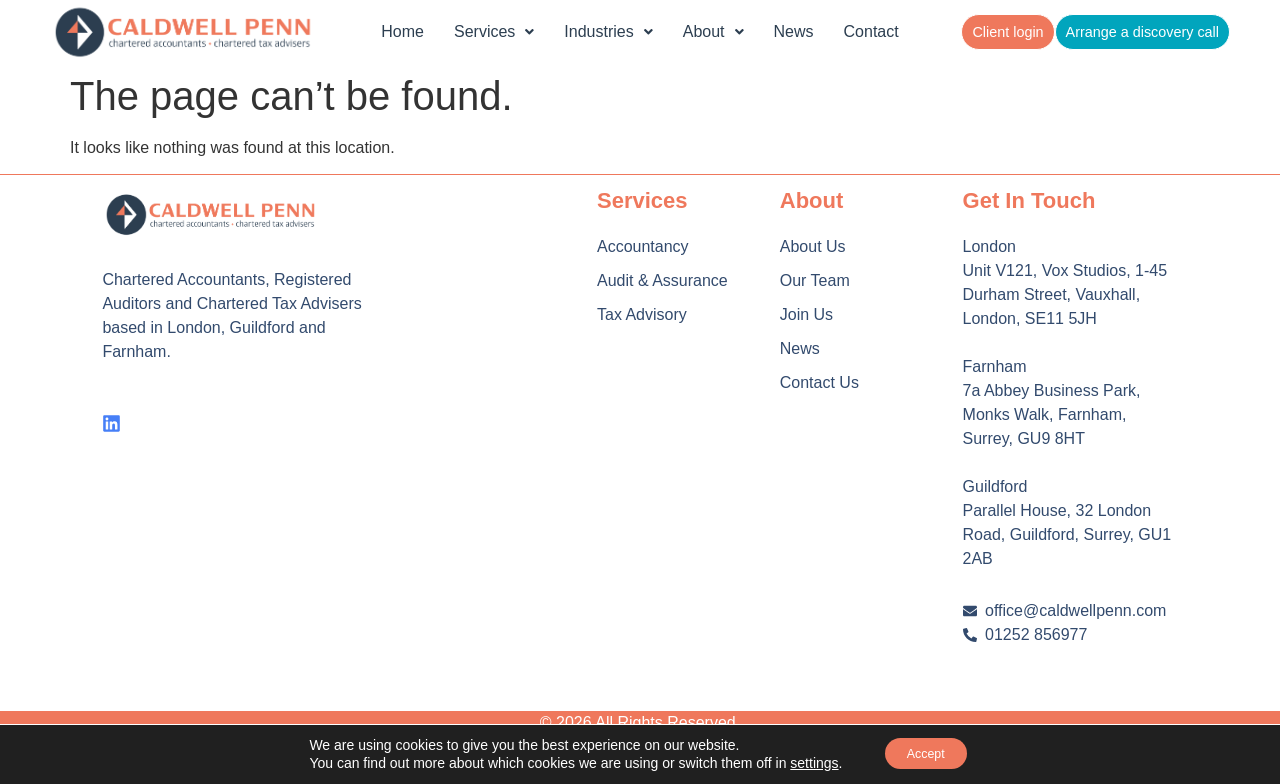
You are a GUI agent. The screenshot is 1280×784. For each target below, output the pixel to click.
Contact (871, 31)
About (713, 31)
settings (804, 762)
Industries (608, 31)
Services (494, 31)
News (794, 31)
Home (402, 31)
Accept (925, 753)
